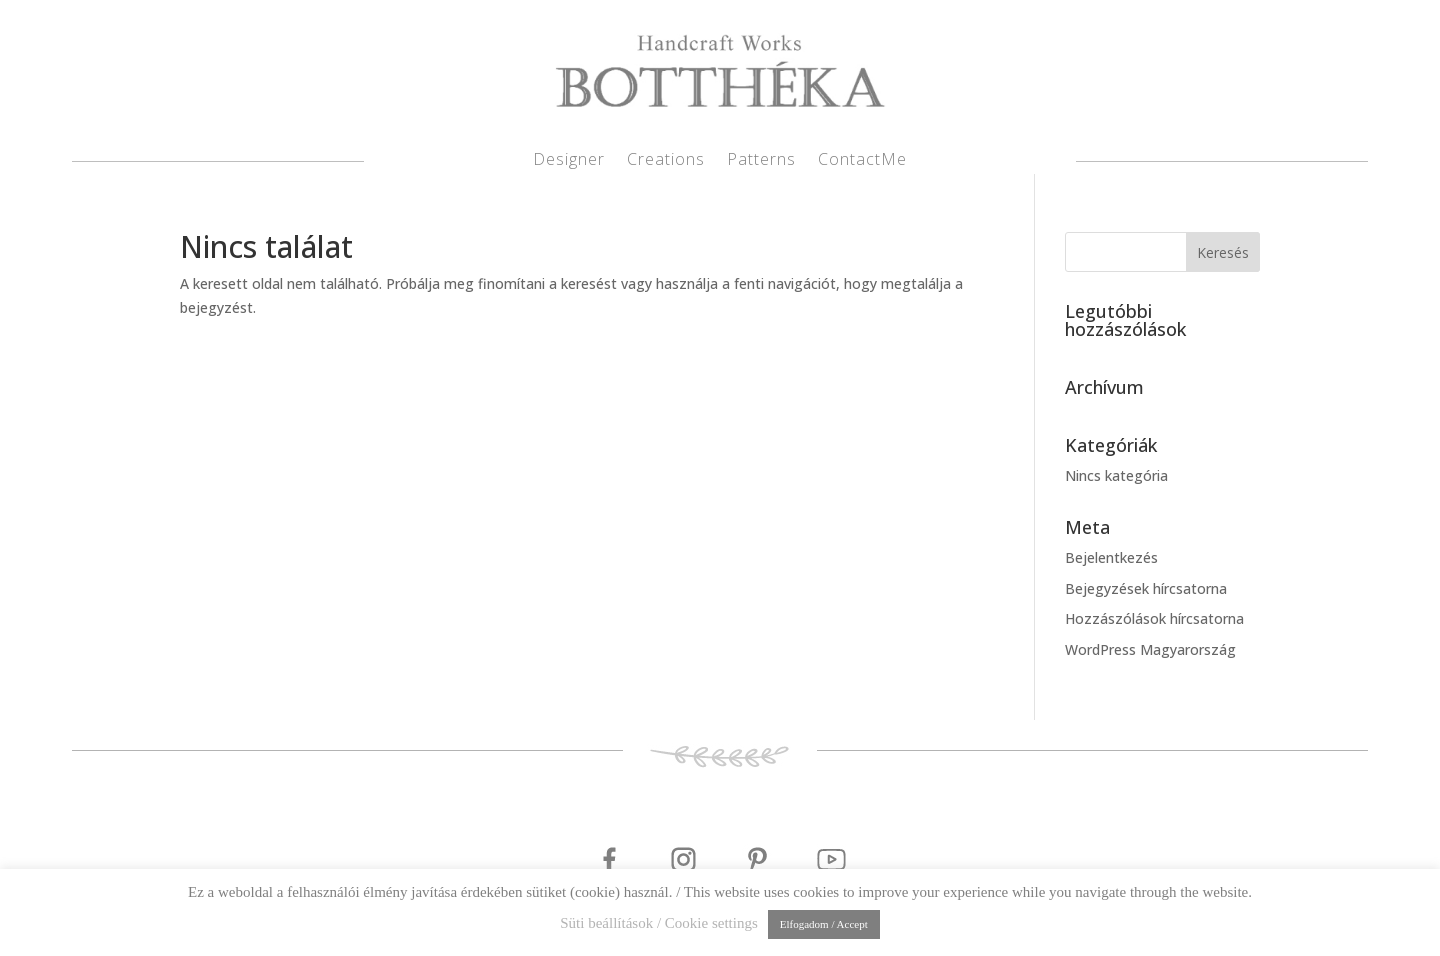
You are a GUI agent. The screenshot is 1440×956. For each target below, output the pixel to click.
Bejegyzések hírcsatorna (1146, 588)
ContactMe (862, 161)
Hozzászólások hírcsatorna (1154, 618)
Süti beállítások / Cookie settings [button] (659, 923)
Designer (569, 161)
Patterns (761, 161)
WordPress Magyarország (1150, 649)
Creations (666, 161)
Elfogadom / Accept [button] (824, 924)
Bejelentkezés (1111, 557)
